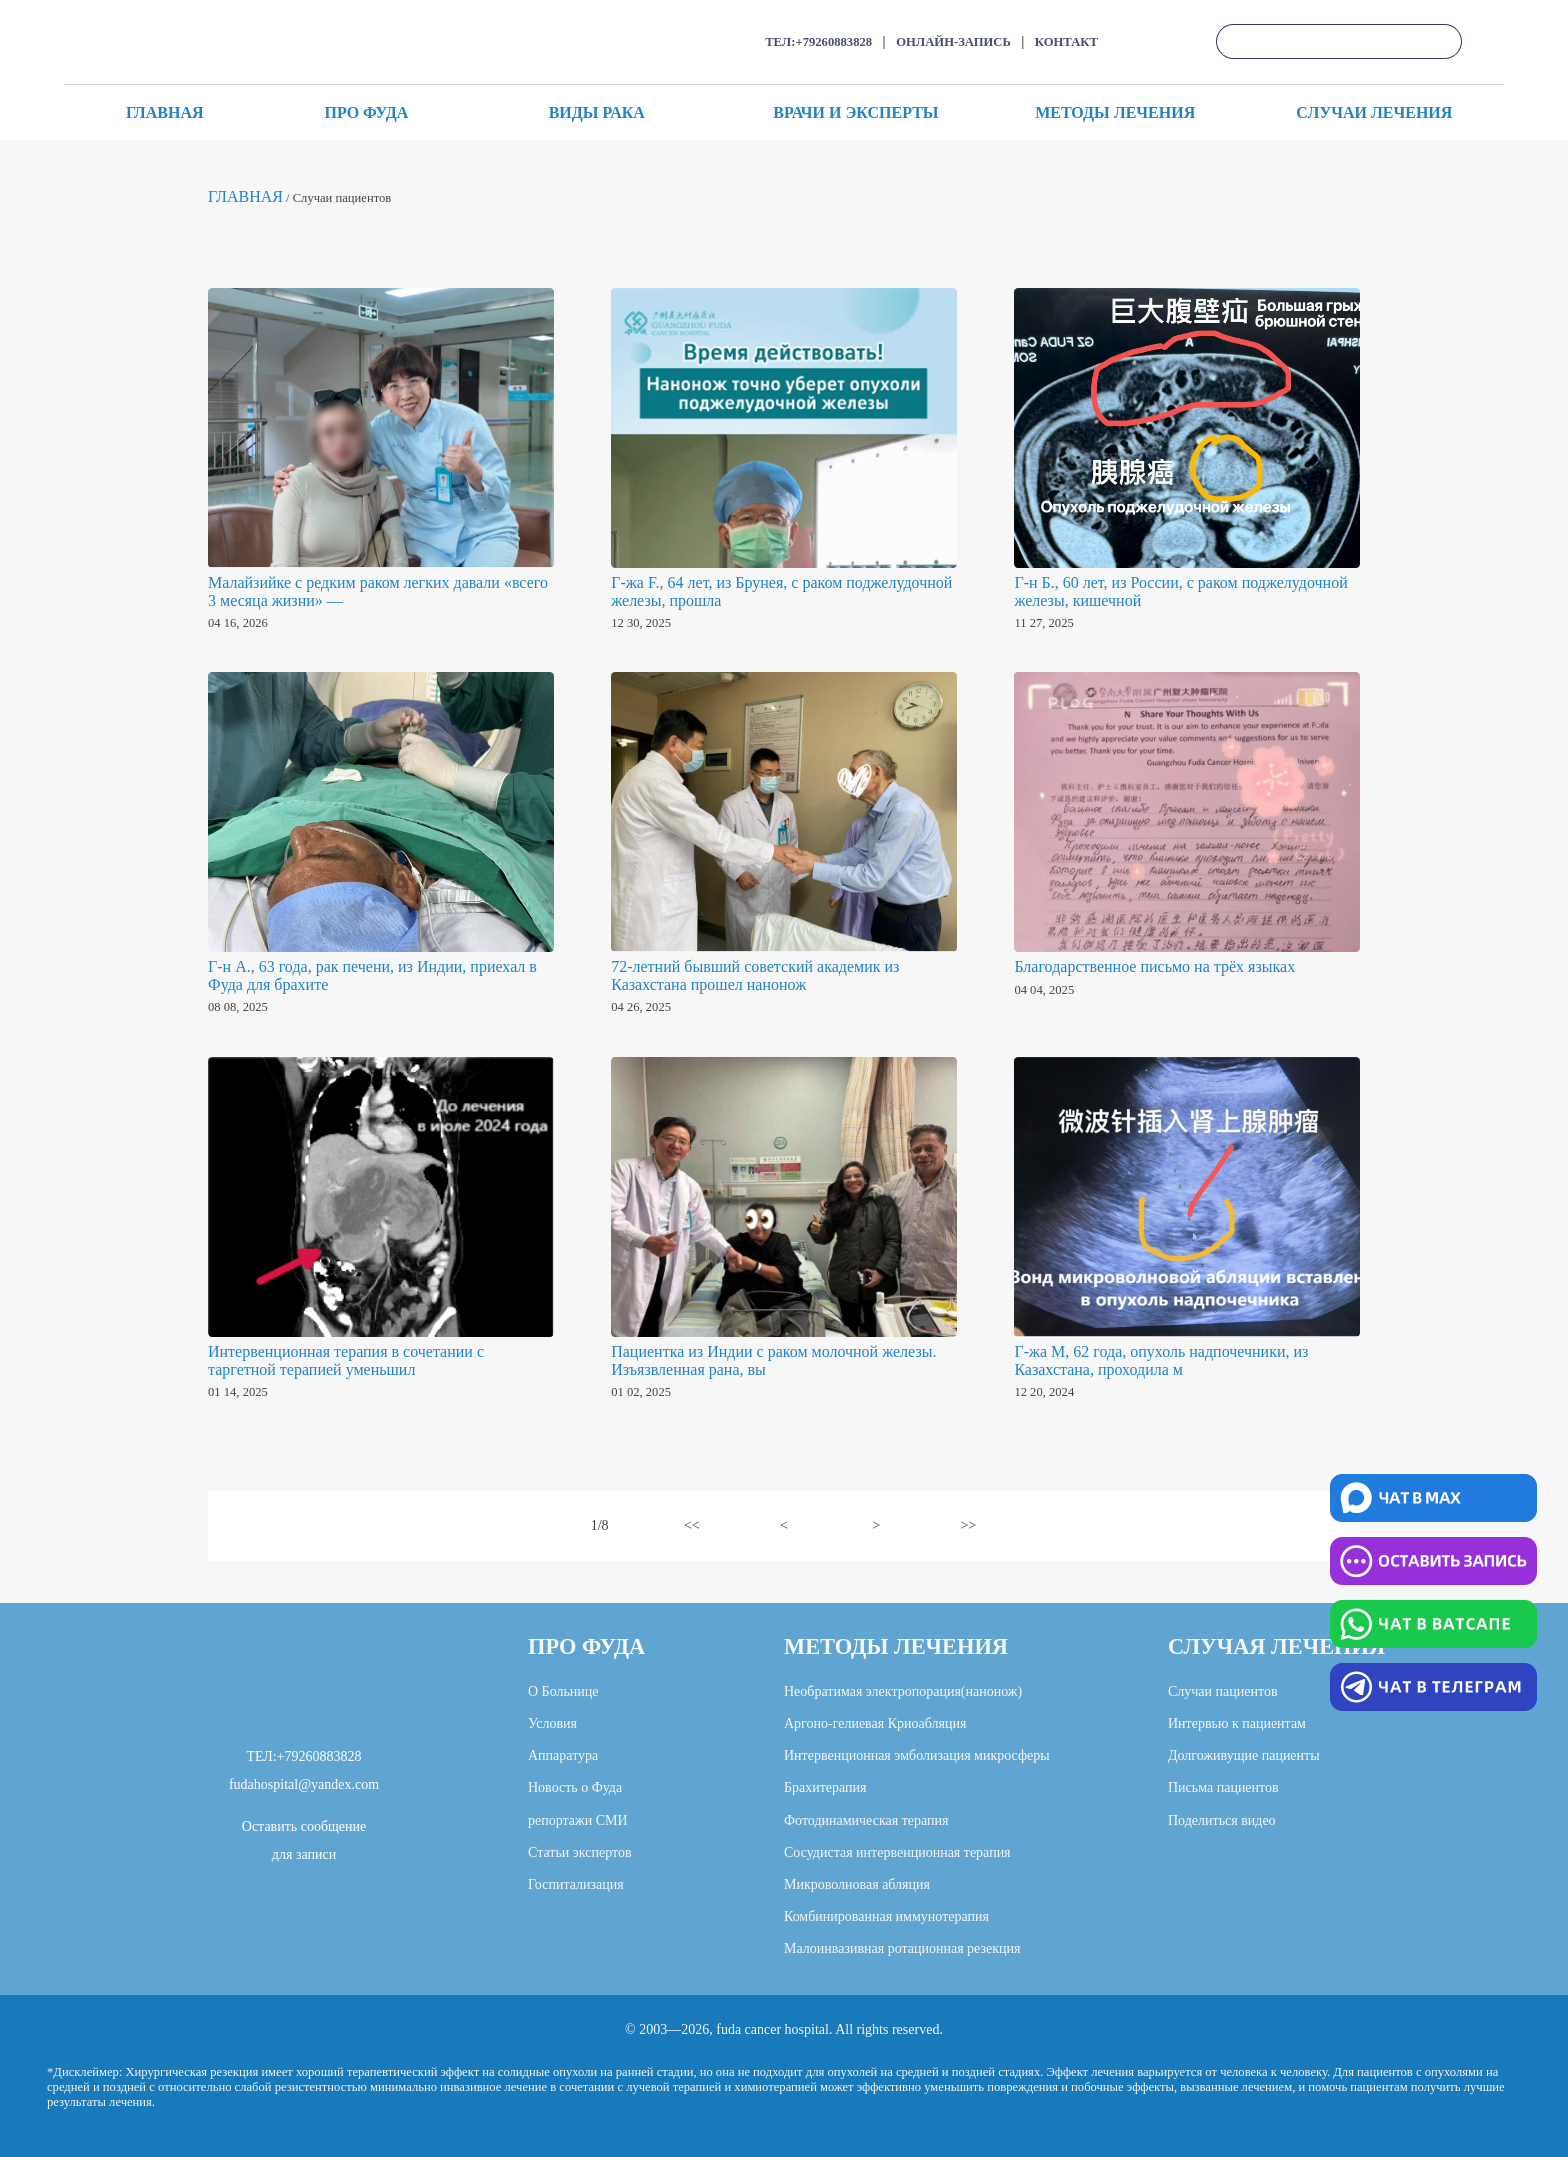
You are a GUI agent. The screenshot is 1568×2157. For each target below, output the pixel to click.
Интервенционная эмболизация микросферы (917, 1755)
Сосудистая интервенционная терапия (897, 1852)
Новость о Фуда (575, 1787)
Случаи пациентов (1223, 1691)
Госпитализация (576, 1884)
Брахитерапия (825, 1787)
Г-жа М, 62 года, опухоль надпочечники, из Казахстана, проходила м (1161, 1360)
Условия (552, 1723)
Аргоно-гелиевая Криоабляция (875, 1723)
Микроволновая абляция (857, 1884)
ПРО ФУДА (367, 112)
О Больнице (563, 1691)
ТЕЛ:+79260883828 (818, 42)
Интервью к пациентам (1237, 1723)
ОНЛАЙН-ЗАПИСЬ (953, 42)
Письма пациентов (1223, 1787)
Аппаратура (563, 1755)
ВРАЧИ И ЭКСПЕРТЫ (855, 112)
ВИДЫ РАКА (597, 112)
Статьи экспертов (580, 1852)
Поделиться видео (1222, 1820)
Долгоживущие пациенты (1244, 1755)
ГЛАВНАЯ (164, 112)
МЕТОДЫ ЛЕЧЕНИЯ (1115, 112)
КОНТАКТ (1066, 42)
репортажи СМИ (578, 1820)
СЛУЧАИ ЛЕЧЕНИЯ (1374, 112)
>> (968, 1525)
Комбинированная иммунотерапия (886, 1916)
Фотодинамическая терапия (866, 1820)
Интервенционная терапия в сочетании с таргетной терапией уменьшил (346, 1360)
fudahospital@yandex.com (304, 1784)
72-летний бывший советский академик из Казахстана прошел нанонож (755, 975)
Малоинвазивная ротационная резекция (902, 1948)
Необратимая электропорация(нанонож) (903, 1691)
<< (692, 1525)
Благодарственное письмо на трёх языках (1154, 966)
